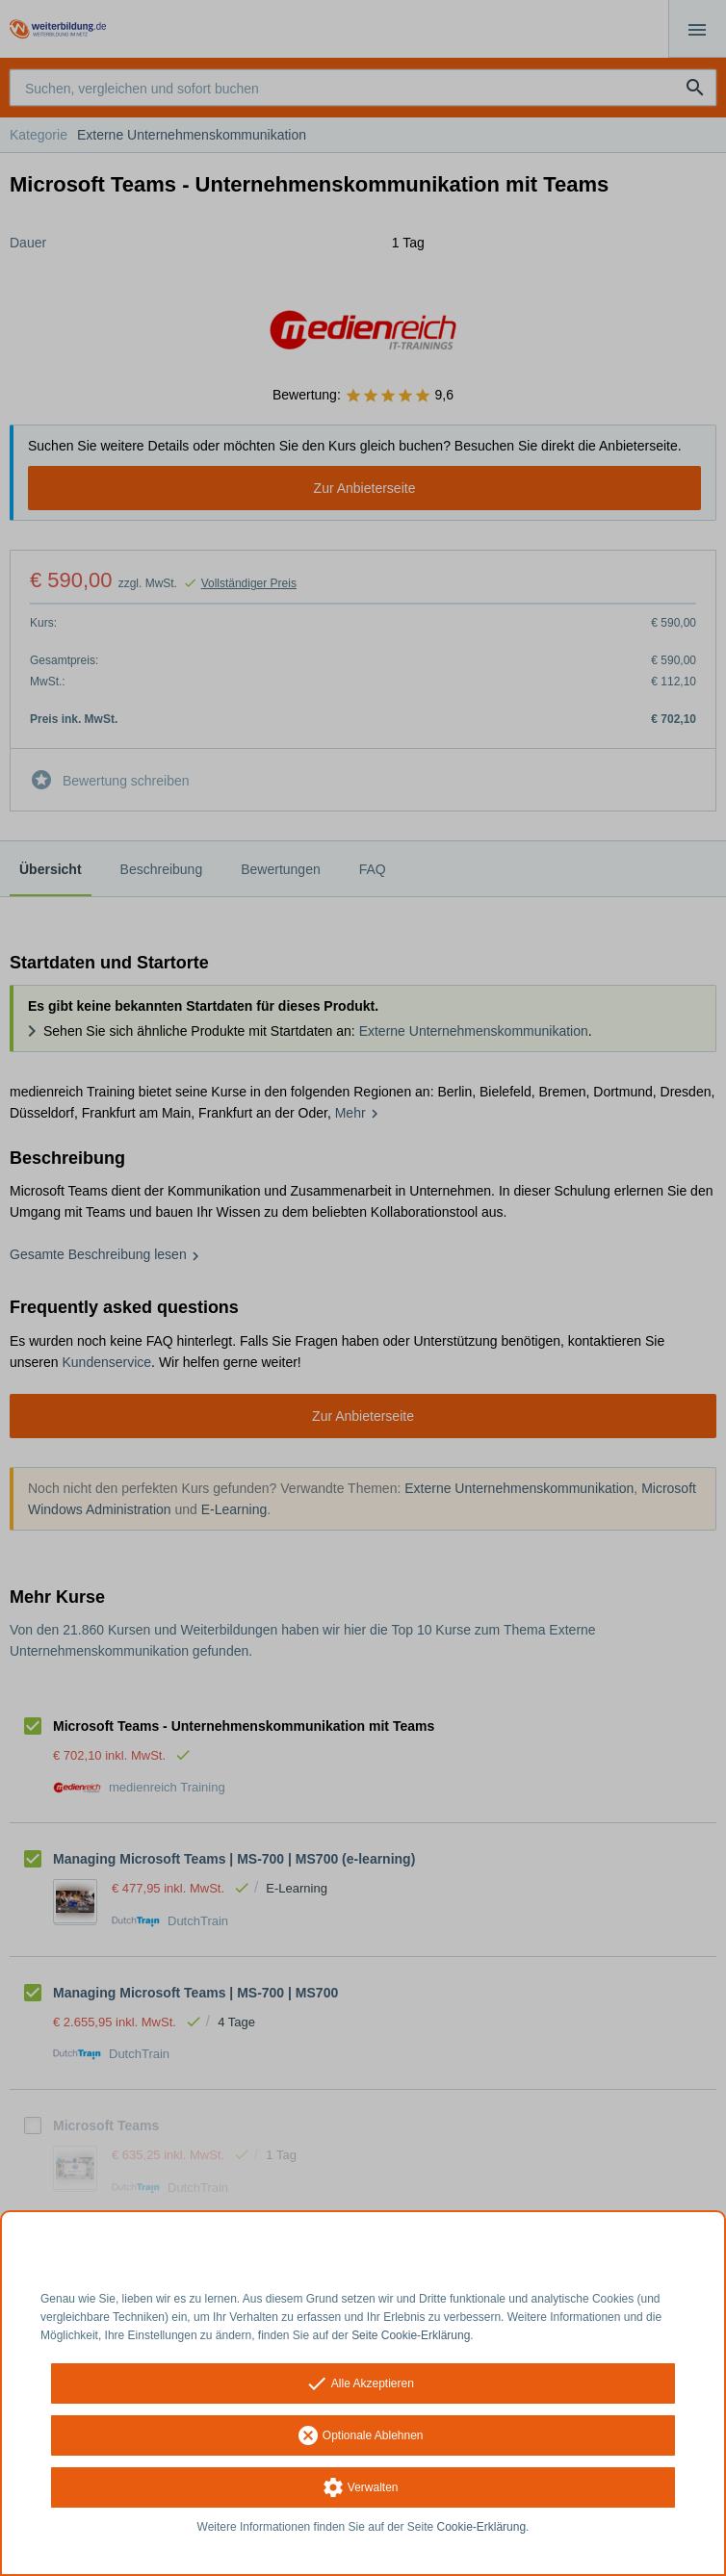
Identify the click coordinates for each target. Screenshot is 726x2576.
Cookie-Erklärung (482, 2527)
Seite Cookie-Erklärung (410, 2335)
